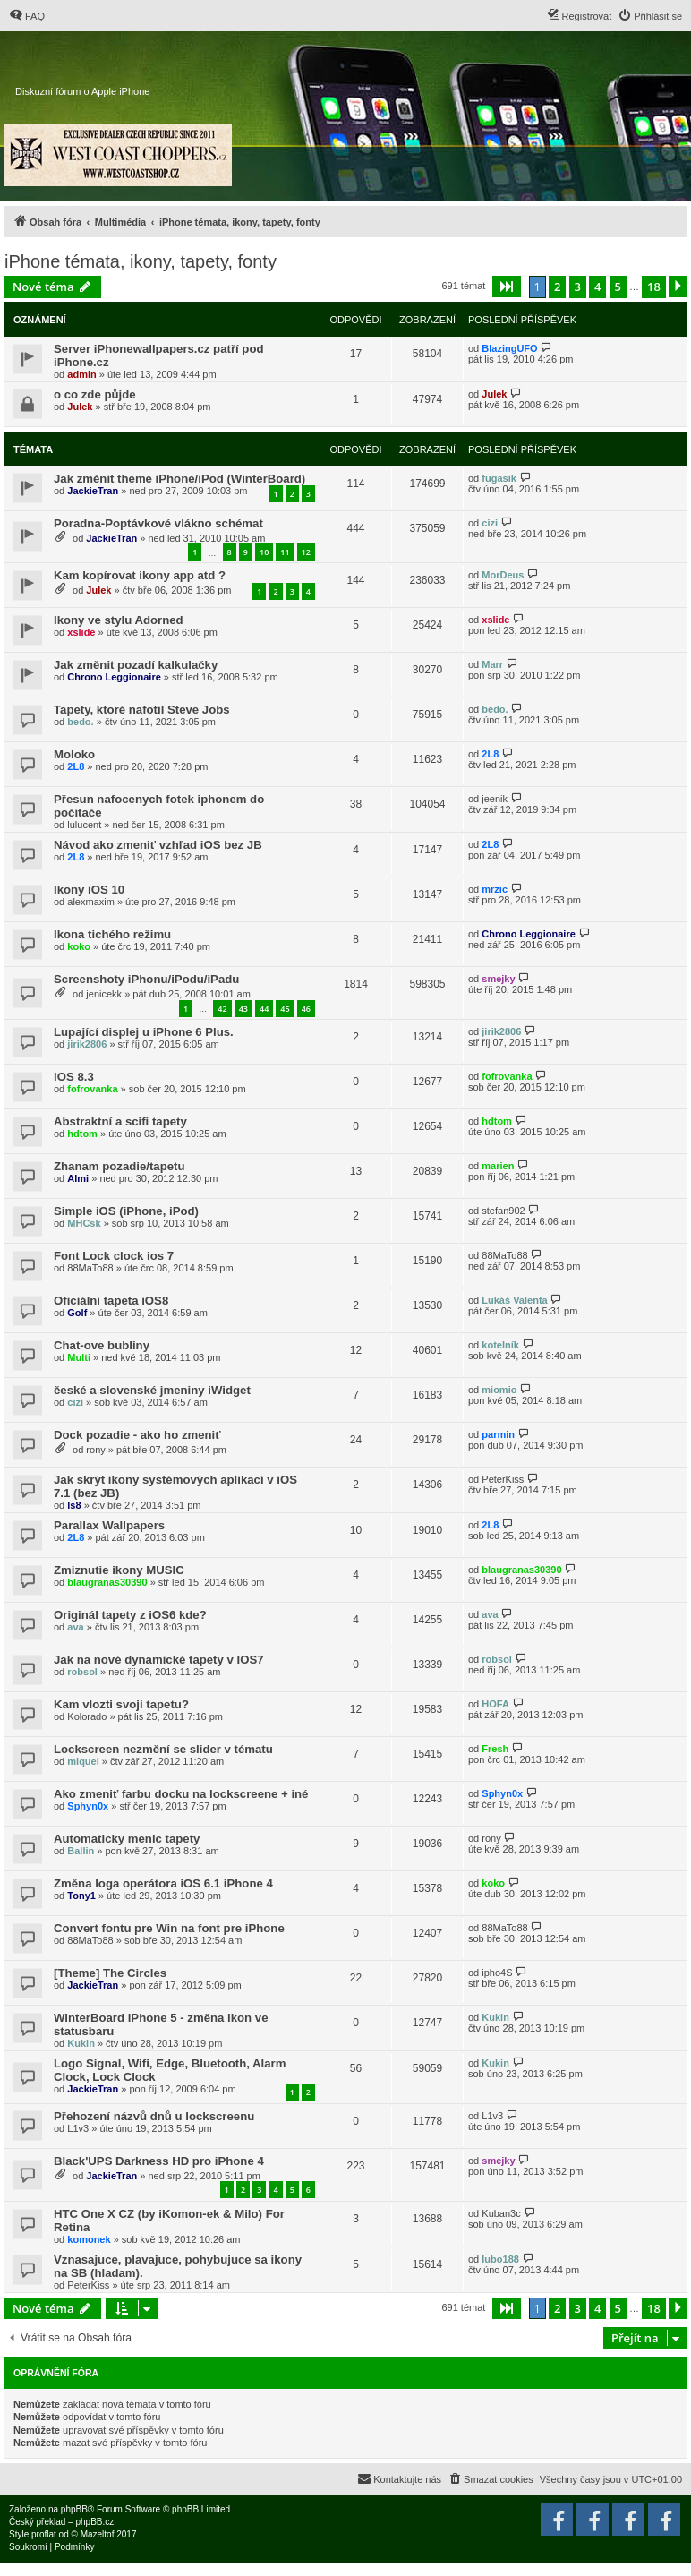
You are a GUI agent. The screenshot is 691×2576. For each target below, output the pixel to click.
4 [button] (597, 286)
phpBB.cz (94, 2522)
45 (284, 1008)
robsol (82, 1671)
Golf (77, 1312)
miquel (82, 1761)
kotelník (500, 1344)
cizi (490, 523)
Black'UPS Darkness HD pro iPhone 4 (159, 2161)
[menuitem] (27, 16)
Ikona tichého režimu (112, 934)
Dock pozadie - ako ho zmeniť (137, 1435)
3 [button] (578, 286)
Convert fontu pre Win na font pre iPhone (169, 1928)
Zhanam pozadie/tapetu (119, 1166)
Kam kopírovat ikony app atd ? (140, 575)
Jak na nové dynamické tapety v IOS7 (159, 1659)
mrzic (495, 889)
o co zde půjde (95, 394)
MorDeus (503, 574)
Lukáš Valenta (514, 1300)
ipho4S (497, 1972)
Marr (492, 664)
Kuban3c (501, 2213)
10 (264, 552)
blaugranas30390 (107, 1582)
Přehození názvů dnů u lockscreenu (154, 2116)
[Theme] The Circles (110, 1973)
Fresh (495, 1748)
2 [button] (557, 286)
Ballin (80, 1850)
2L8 (75, 766)
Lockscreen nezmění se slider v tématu (163, 1749)
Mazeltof (98, 2534)
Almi (78, 1178)
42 (222, 1008)
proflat (43, 2534)
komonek (88, 2239)
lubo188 (500, 2259)
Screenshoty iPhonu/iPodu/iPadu (146, 979)
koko (78, 946)
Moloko (74, 754)
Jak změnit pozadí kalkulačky (136, 665)
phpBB (74, 2509)
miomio (499, 1389)
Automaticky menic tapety (127, 1838)
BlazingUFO (509, 348)
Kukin (81, 2043)
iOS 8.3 (74, 1076)
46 (306, 1008)
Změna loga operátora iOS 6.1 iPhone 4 (163, 1883)
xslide (81, 632)
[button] (506, 286)
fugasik (499, 478)
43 (243, 1008)
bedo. (80, 721)
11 (284, 552)
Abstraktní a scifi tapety (120, 1121)
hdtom (82, 1133)
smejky (498, 978)
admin (81, 374)
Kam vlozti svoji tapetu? (121, 1704)
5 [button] (618, 286)
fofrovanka (92, 1088)
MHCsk (83, 1223)
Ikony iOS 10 (89, 889)
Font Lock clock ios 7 (114, 1255)
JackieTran (92, 490)
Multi (78, 1357)
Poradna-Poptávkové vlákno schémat (158, 523)
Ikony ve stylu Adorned (118, 620)
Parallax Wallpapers (109, 1525)
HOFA (495, 1704)
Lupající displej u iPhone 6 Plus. (144, 1032)
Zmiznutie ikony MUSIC (119, 1570)
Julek (79, 406)
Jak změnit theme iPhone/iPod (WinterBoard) (179, 478)
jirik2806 (87, 1044)
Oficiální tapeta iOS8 (111, 1300)
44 (264, 1008)
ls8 (74, 1505)
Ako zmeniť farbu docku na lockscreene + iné (181, 1794)
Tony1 (81, 1895)
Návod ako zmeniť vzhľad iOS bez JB (158, 845)
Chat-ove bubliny (101, 1345)
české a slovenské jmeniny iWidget (152, 1390)
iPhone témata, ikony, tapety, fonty (140, 261)
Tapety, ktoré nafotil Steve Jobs (142, 709)
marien (498, 1165)
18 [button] (654, 286)
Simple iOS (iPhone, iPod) (126, 1211)
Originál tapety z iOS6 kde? (130, 1615)
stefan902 (503, 1210)
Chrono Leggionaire (114, 677)
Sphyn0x (87, 1806)
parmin (498, 1434)
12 (306, 552)
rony (95, 1449)
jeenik (495, 798)
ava (75, 1627)
